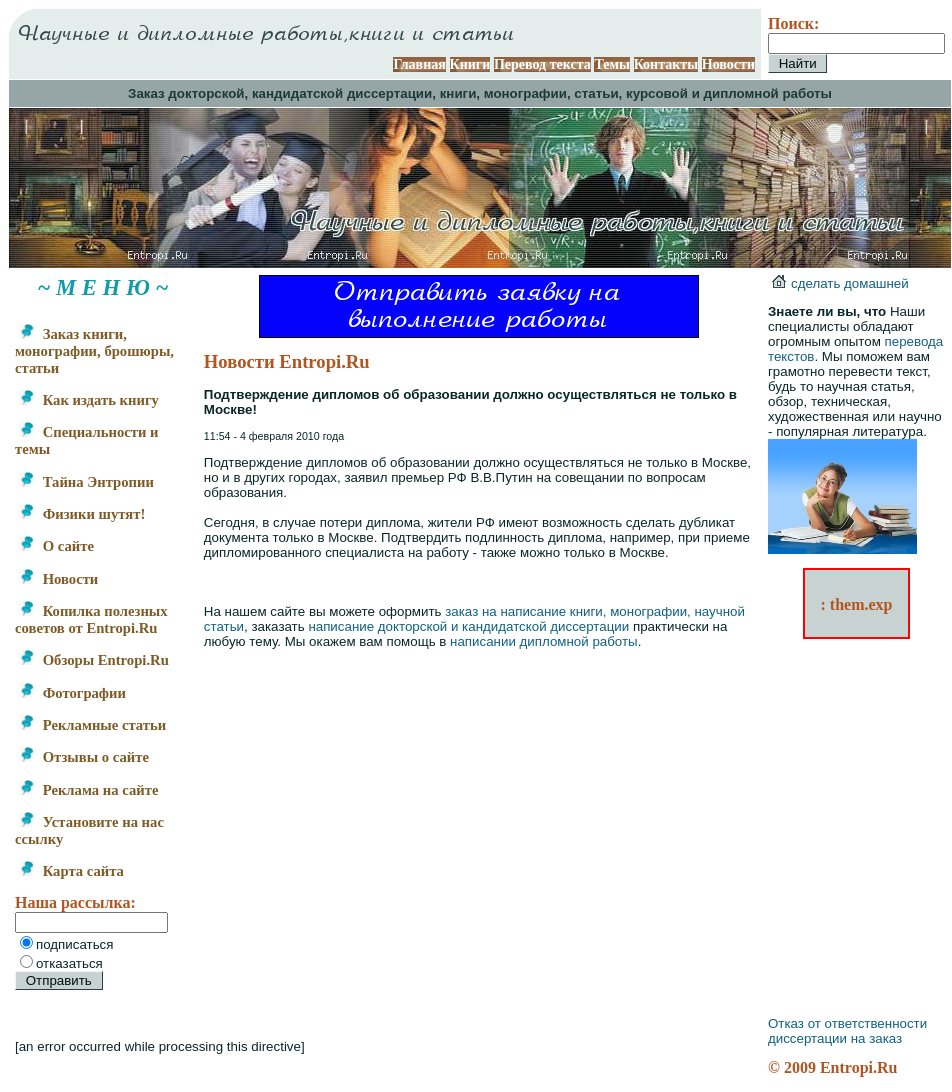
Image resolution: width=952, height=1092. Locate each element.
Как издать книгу (89, 400)
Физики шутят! (82, 514)
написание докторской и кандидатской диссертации (468, 626)
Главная (419, 64)
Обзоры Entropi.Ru (94, 660)
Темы (612, 64)
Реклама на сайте (88, 790)
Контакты (666, 64)
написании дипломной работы (544, 641)
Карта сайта (71, 871)
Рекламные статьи (92, 725)
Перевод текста (542, 64)
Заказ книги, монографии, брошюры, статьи (94, 351)
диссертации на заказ (835, 1038)
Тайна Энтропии (86, 482)
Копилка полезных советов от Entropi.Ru (91, 619)
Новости (728, 64)
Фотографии (72, 693)
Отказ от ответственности (847, 1023)
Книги (470, 64)
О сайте (56, 546)
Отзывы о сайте (84, 757)
